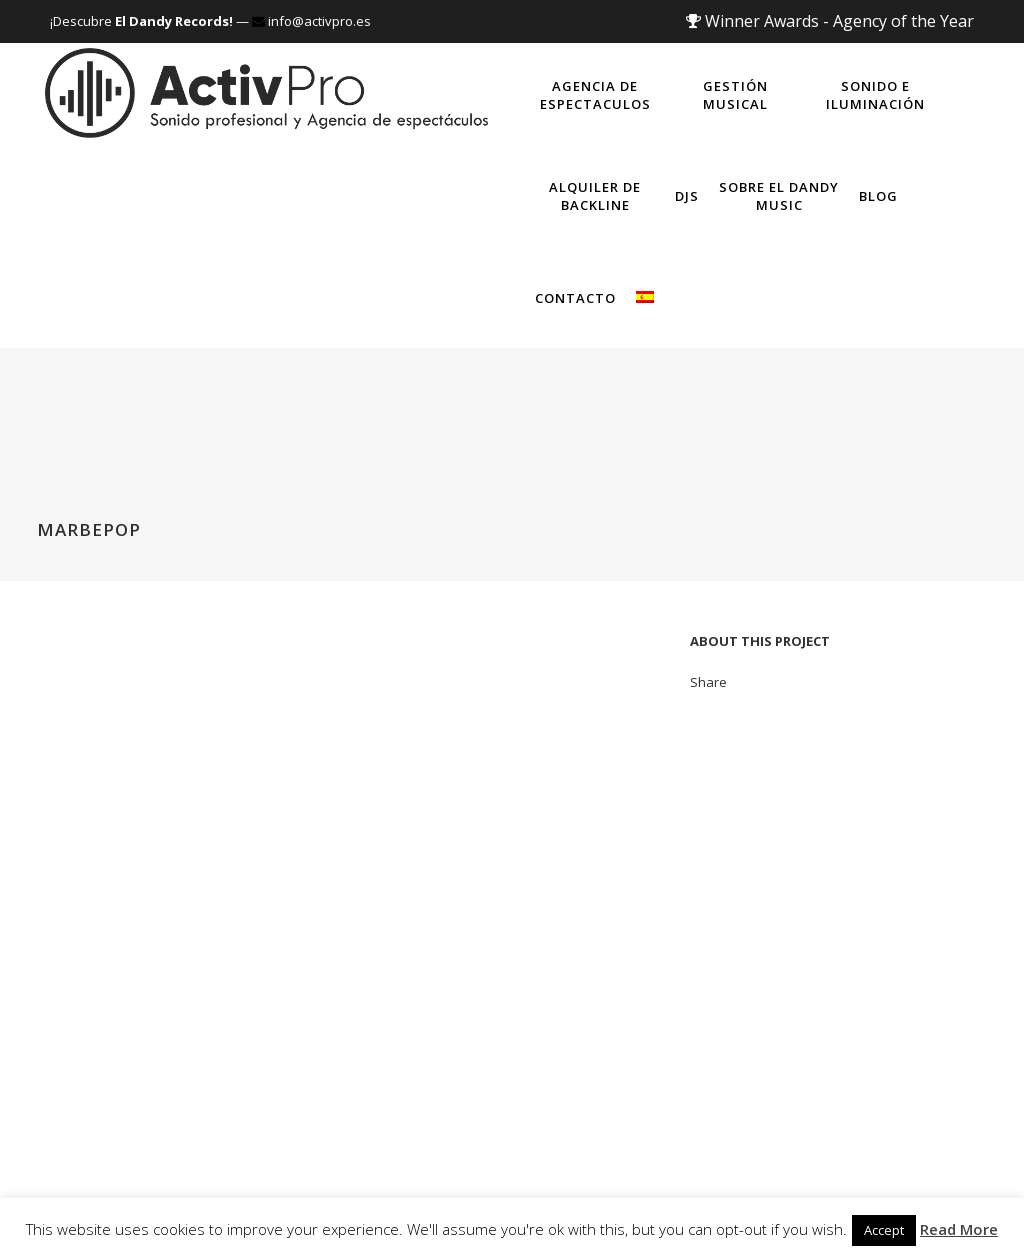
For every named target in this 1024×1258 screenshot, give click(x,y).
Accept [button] (884, 1230)
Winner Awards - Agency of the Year (830, 21)
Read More (959, 1229)
